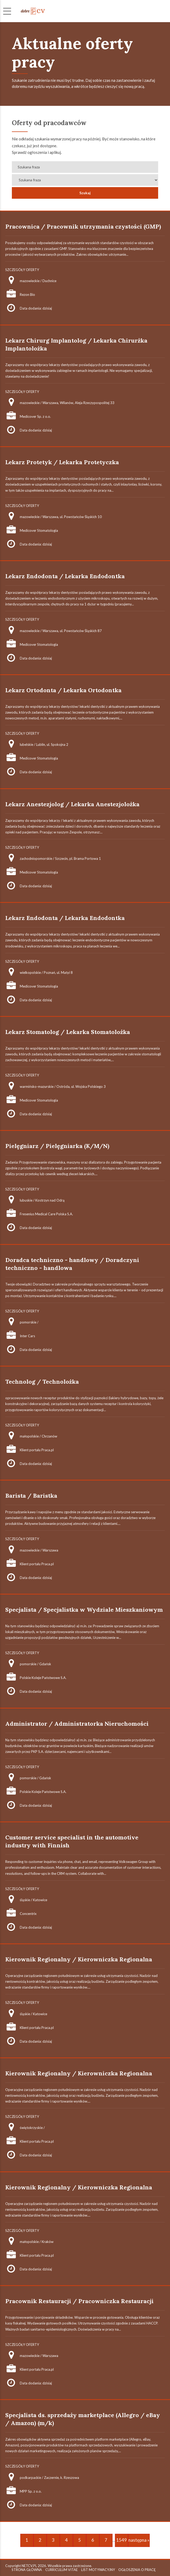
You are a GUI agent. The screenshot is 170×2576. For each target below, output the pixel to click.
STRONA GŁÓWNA (27, 2570)
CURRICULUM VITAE (61, 2570)
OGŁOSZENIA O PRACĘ (137, 2570)
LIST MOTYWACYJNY (98, 2570)
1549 (121, 2540)
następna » (138, 2540)
